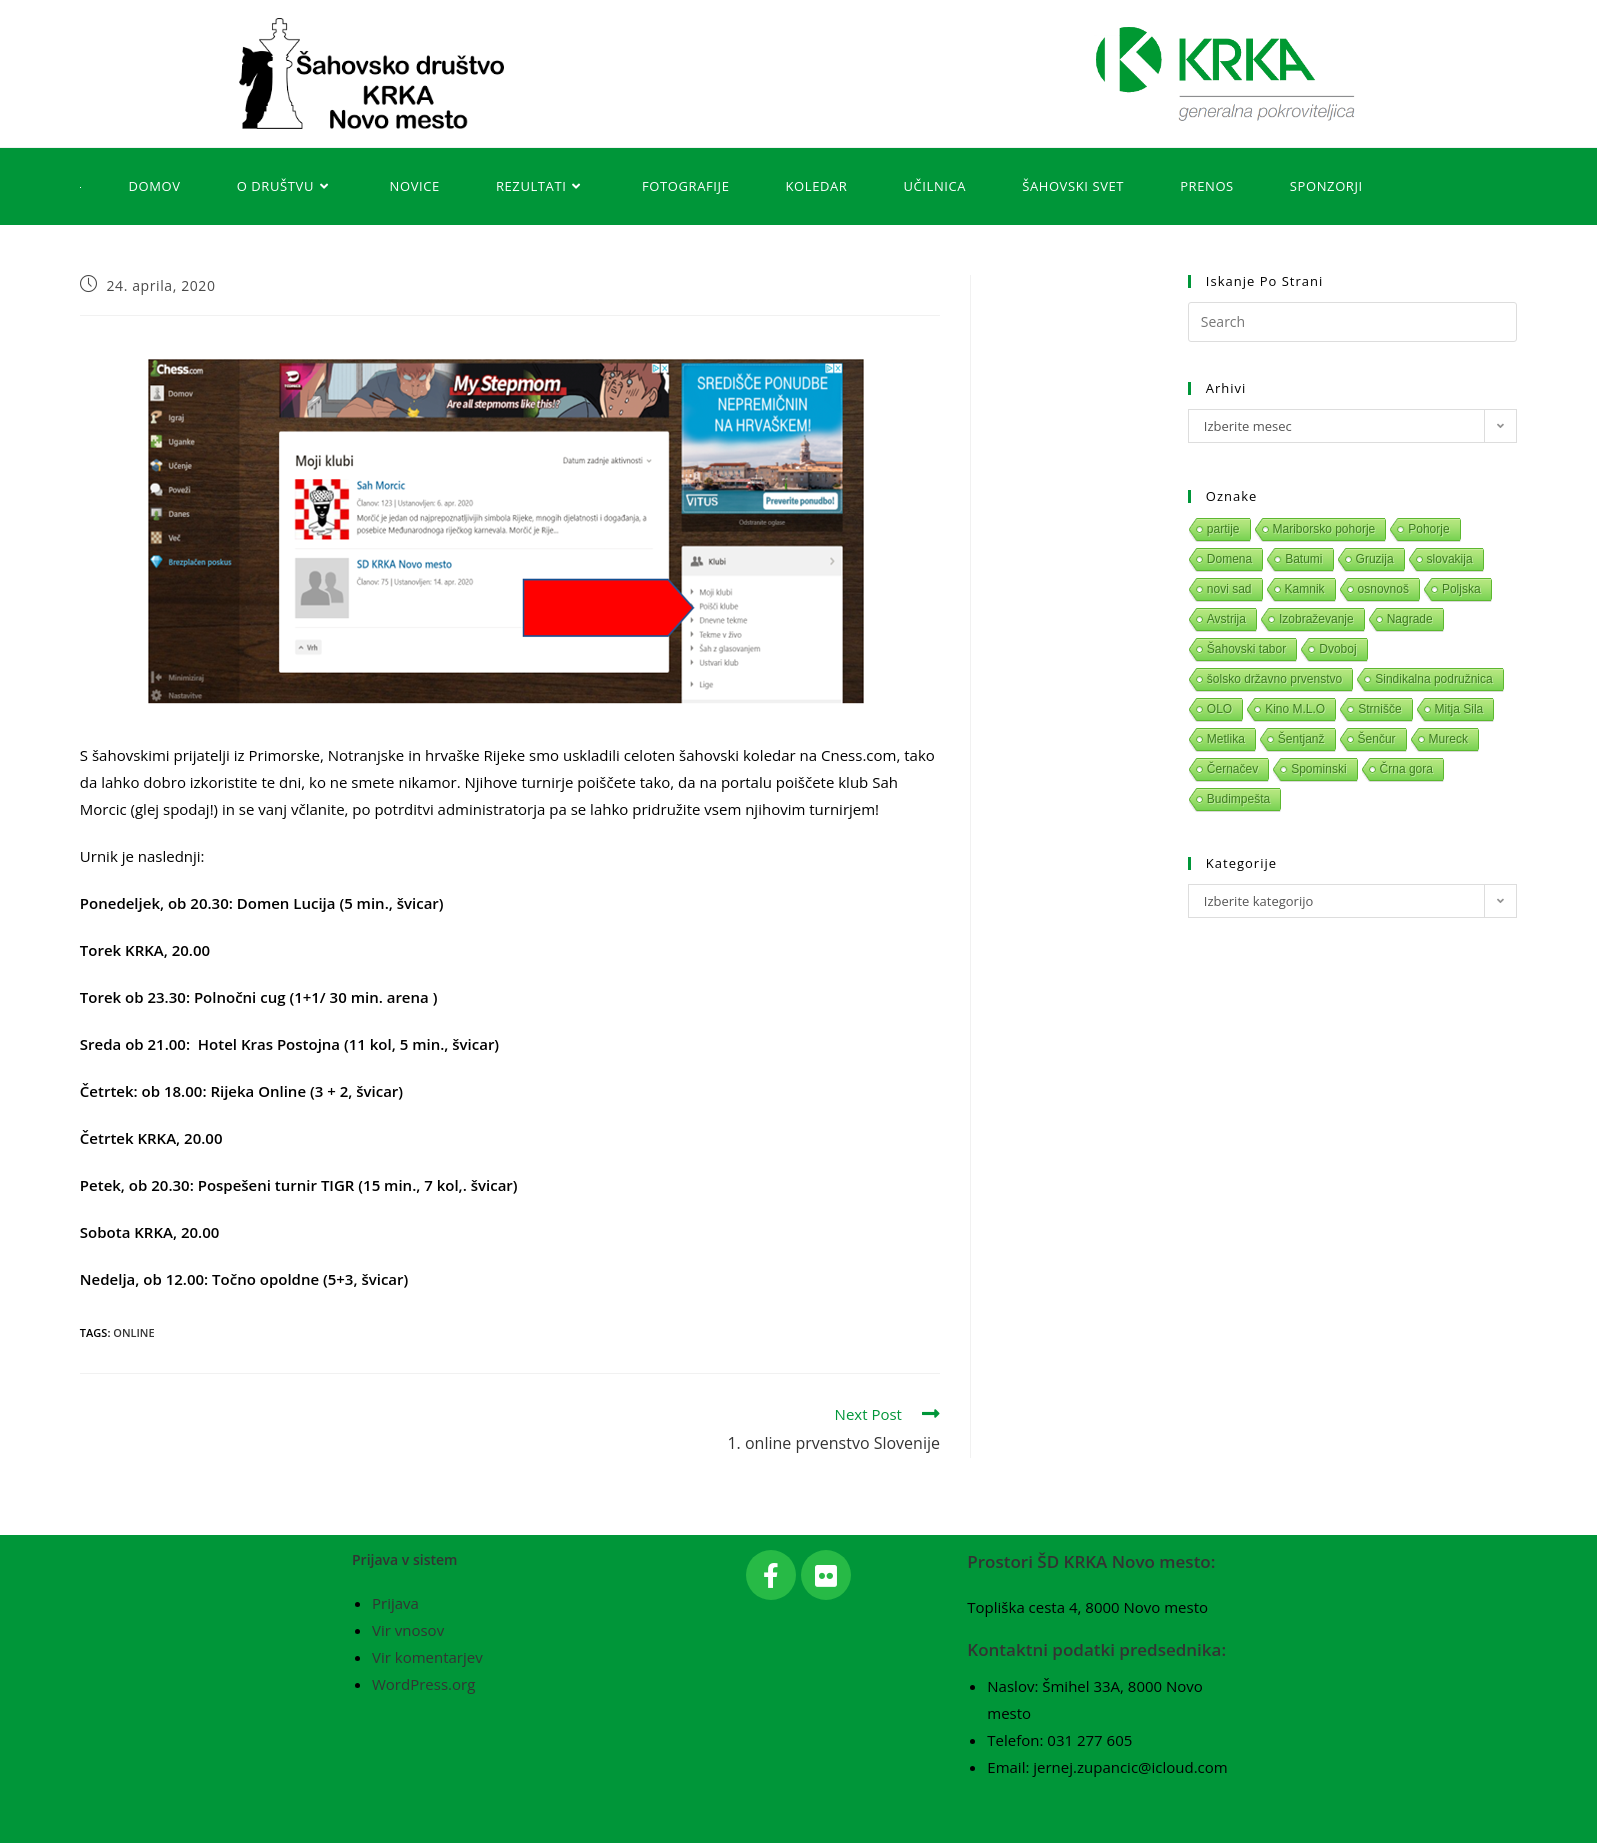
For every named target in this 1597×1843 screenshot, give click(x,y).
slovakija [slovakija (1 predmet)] (1450, 559)
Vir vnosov (408, 1630)
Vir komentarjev (427, 1657)
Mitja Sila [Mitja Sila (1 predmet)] (1459, 709)
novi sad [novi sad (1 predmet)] (1229, 589)
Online (133, 1332)
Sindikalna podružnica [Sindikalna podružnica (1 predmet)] (1433, 679)
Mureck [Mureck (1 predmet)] (1448, 739)
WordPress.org (423, 1684)
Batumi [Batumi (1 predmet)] (1303, 559)
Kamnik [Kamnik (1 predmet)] (1305, 589)
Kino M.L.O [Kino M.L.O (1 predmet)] (1295, 709)
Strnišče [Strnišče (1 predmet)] (1379, 709)
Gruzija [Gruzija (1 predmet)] (1375, 559)
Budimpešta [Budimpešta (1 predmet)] (1238, 799)
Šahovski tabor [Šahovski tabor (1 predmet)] (1246, 649)
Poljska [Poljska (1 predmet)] (1461, 589)
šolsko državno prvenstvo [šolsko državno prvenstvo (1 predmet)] (1274, 679)
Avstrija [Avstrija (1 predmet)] (1226, 619)
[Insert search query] (1352, 322)
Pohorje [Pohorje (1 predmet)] (1428, 529)
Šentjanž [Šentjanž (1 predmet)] (1301, 739)
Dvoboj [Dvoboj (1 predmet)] (1337, 649)
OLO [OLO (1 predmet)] (1219, 709)
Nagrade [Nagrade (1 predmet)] (1410, 619)
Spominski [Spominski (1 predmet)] (1318, 769)
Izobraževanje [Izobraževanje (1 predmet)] (1316, 619)
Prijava (395, 1603)
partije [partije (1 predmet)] (1223, 529)
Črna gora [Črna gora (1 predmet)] (1406, 769)
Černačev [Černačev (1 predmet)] (1232, 769)
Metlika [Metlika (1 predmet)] (1226, 739)
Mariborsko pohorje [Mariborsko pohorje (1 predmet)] (1324, 529)
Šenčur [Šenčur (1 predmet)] (1377, 739)
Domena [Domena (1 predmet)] (1229, 559)
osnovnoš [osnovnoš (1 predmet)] (1383, 589)
